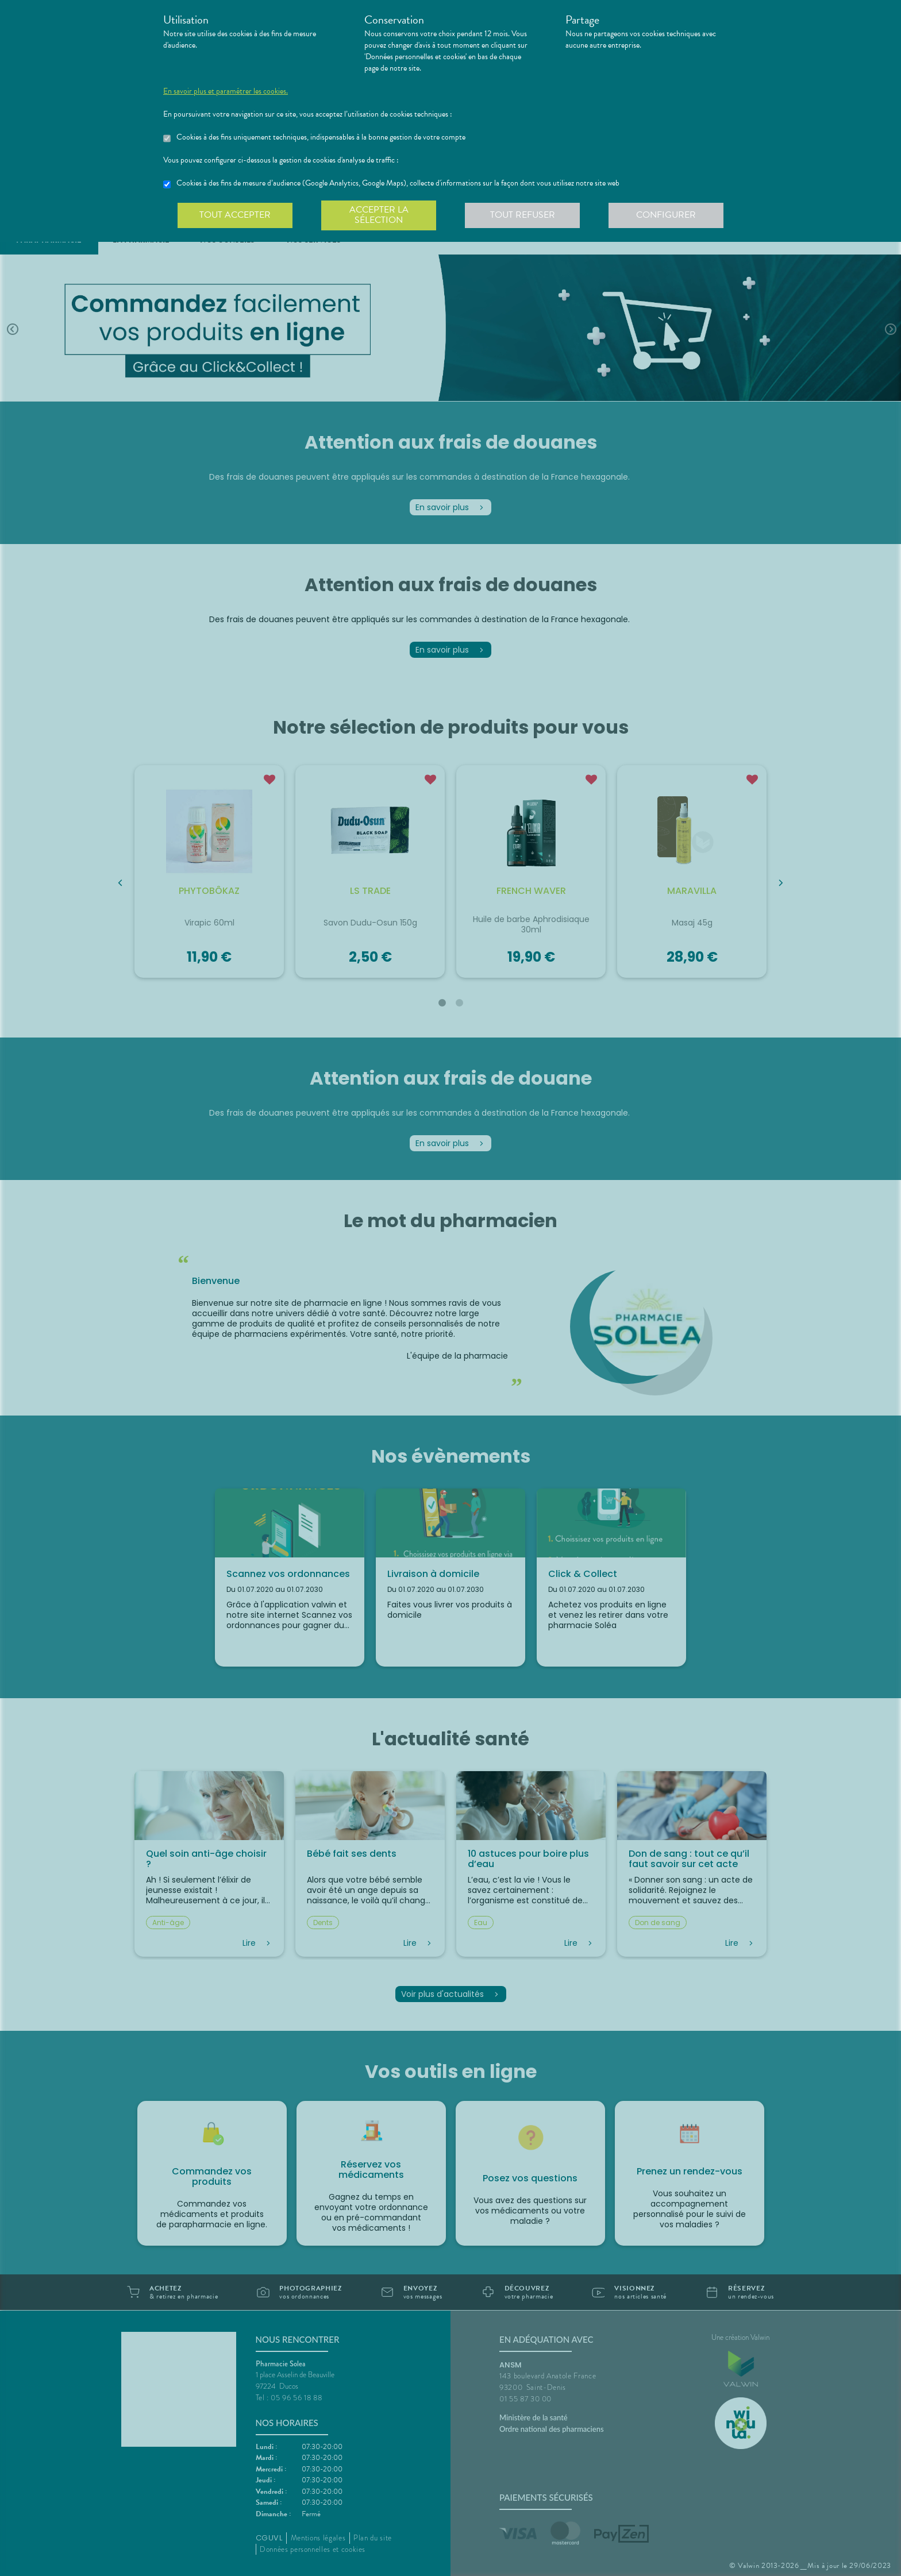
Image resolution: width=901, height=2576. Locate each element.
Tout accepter (235, 215)
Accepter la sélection (379, 215)
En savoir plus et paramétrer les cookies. (225, 91)
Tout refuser (522, 215)
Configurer (666, 215)
